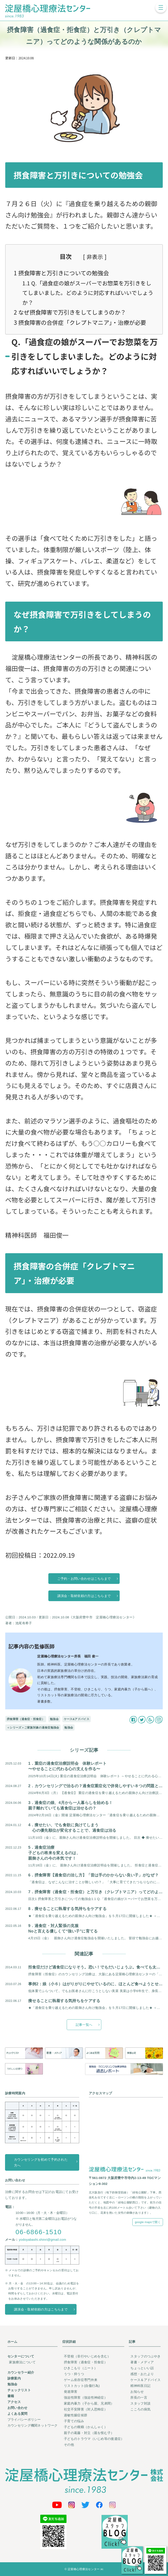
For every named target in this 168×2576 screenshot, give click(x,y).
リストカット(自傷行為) (82, 2386)
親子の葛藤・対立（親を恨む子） (89, 2433)
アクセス (14, 2402)
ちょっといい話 (142, 2368)
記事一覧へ (84, 2025)
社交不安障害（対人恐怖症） (85, 2409)
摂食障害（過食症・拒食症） (26, 1719)
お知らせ (137, 2391)
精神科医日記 (140, 2386)
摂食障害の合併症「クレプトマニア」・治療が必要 (80, 322)
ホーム (12, 2341)
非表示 (95, 256)
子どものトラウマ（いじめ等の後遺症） (94, 2439)
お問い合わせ (17, 2408)
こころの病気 (140, 2409)
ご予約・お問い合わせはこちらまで (84, 1578)
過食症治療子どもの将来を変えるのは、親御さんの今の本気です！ (54, 1853)
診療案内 (14, 2378)
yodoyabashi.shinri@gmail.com (42, 2239)
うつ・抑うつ (74, 2374)
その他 (69, 2444)
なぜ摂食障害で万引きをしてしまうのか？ (70, 312)
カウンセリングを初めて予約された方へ (41, 2162)
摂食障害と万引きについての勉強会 (61, 273)
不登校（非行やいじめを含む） (87, 2356)
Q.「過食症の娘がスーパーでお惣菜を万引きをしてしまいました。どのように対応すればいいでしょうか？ (87, 292)
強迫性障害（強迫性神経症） (85, 2397)
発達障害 (70, 2391)
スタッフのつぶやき (145, 2356)
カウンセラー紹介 (20, 2372)
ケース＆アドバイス (145, 2380)
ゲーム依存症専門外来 (80, 2380)
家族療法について (22, 2362)
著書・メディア (142, 2362)
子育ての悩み (74, 2421)
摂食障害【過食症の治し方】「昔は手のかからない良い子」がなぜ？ (97, 1875)
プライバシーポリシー (24, 2419)
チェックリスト (19, 2390)
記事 (132, 2341)
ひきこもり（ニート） (80, 2368)
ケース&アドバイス (76, 1719)
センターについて (20, 2356)
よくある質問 (17, 2413)
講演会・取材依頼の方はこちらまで (84, 1596)
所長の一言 (138, 2397)
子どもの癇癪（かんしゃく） (85, 2427)
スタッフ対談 (140, 2403)
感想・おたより (142, 2374)
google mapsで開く (148, 2222)
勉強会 (54, 1719)
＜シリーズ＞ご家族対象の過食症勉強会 (33, 1727)
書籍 (10, 2396)
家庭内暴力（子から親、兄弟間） (89, 2403)
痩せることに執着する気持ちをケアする (71, 1909)
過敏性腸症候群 (75, 2415)
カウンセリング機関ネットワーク (32, 2425)
